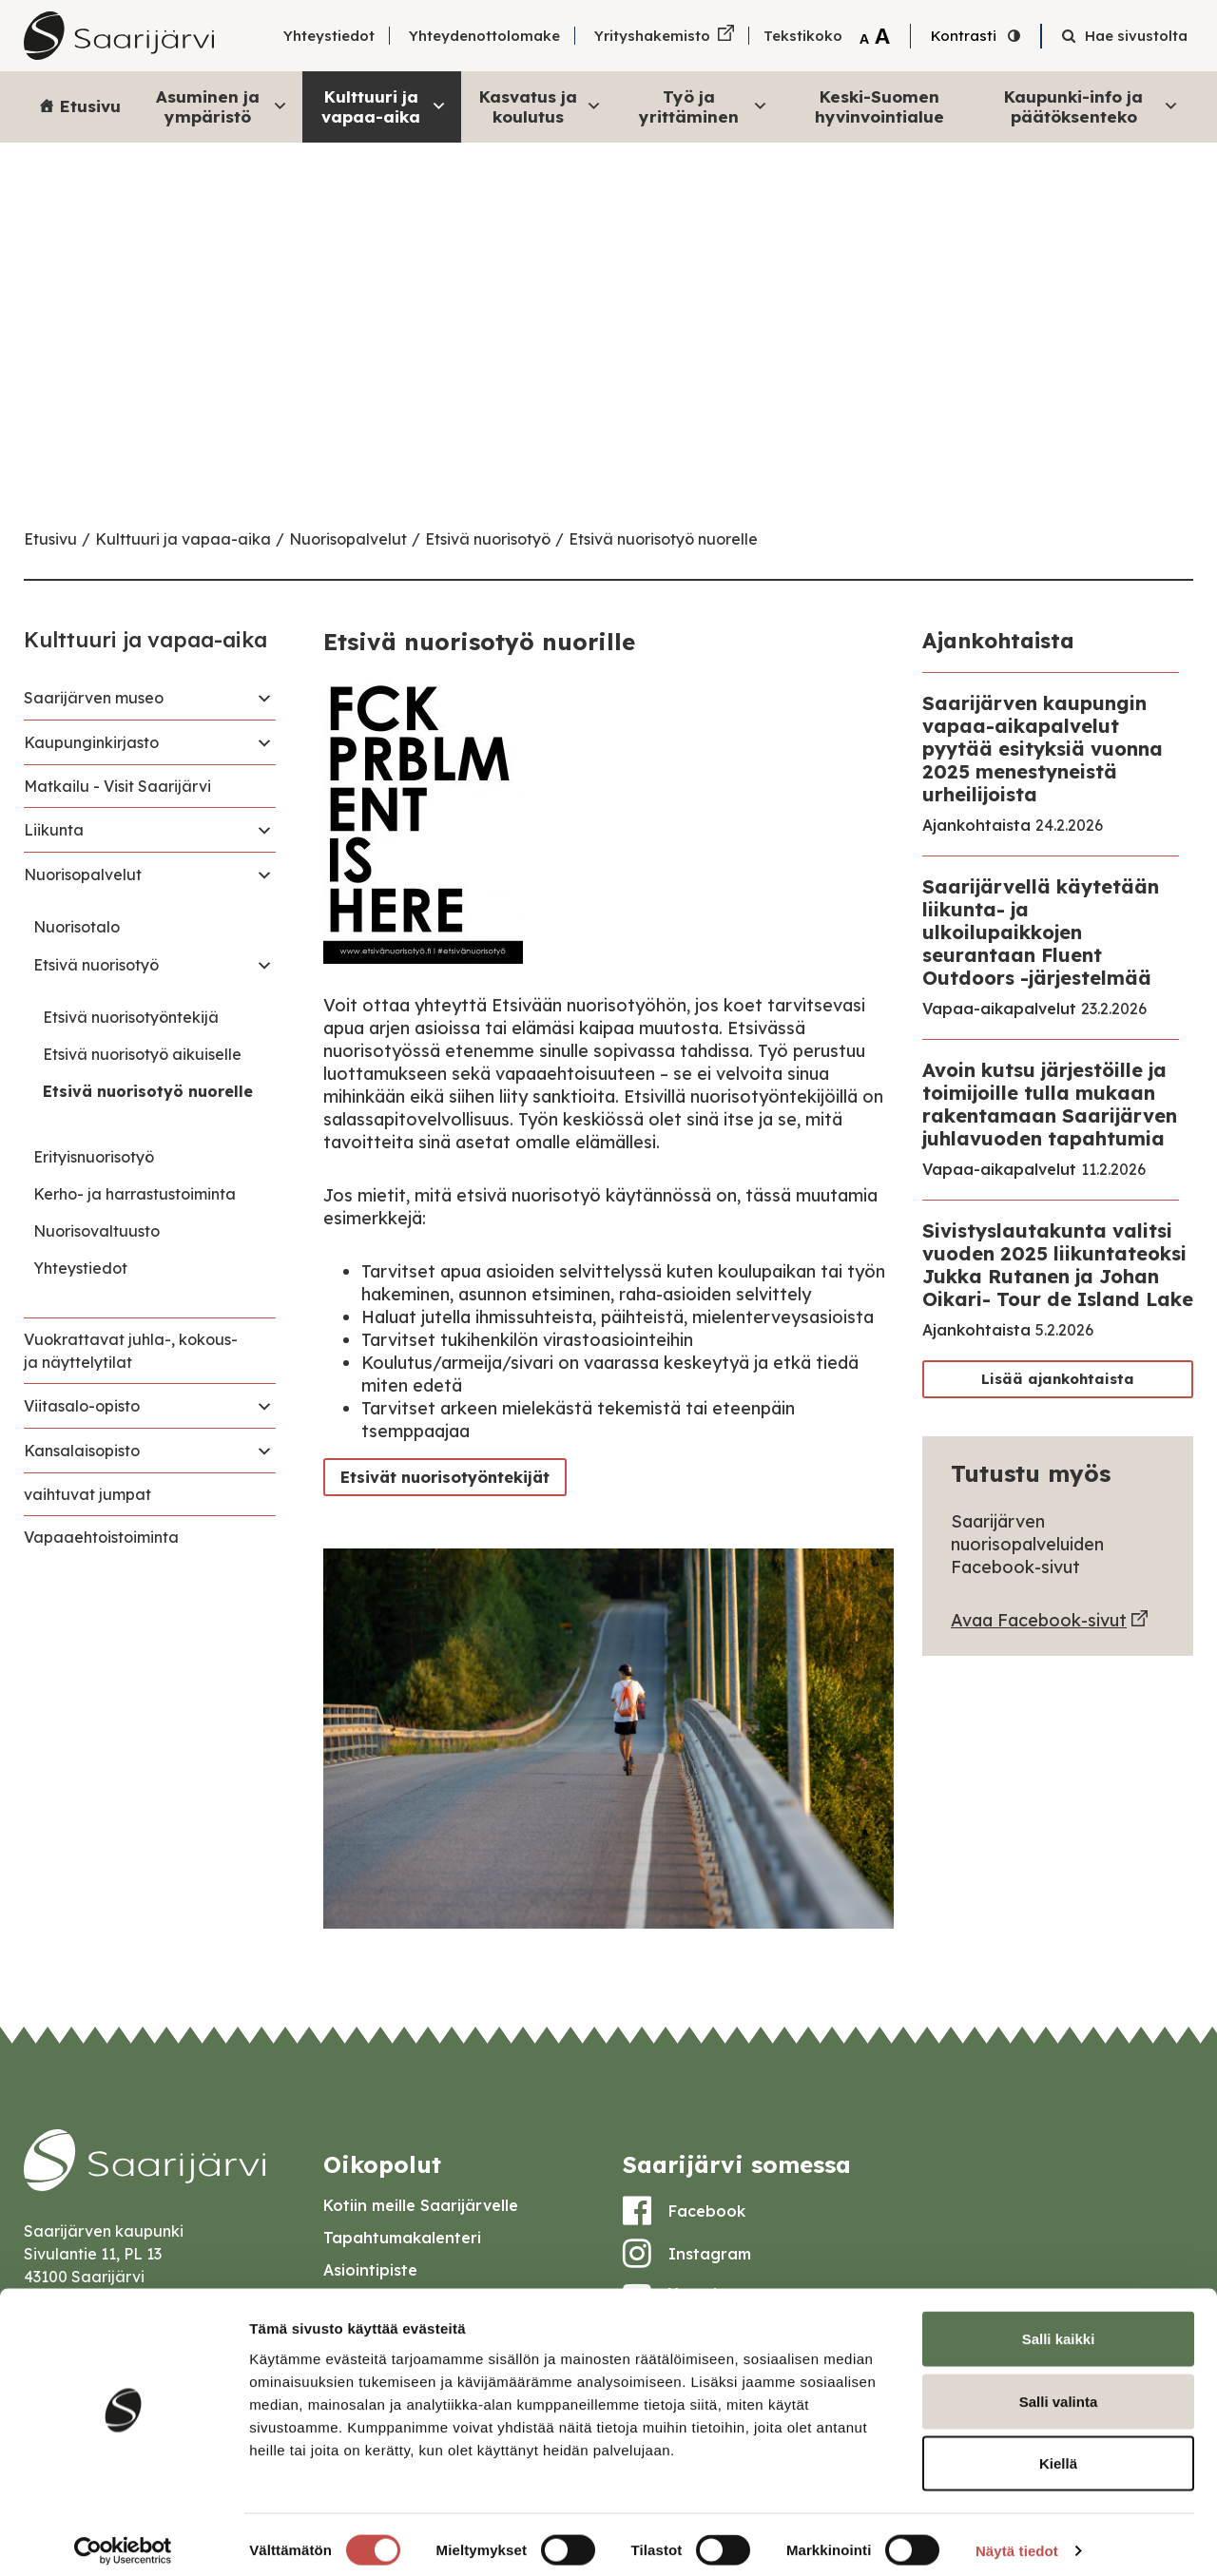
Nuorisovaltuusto (96, 1230)
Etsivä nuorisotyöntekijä (131, 1017)
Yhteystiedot (329, 36)
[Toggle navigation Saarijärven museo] (264, 697)
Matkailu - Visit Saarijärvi (117, 786)
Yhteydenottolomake (484, 36)
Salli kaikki (1058, 2326)
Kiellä (1058, 2451)
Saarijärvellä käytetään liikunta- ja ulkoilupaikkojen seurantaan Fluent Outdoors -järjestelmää (1040, 932)
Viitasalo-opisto (82, 1405)
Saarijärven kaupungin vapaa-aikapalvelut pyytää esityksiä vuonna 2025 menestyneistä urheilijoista (1042, 748)
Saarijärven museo (94, 697)
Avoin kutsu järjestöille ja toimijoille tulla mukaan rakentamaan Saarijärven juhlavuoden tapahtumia (1049, 1104)
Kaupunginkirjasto (91, 742)
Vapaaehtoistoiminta (101, 1537)
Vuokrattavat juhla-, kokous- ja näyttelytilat (131, 1351)
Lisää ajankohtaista (1057, 1379)
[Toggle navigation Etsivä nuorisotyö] (264, 964)
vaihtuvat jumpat (87, 1494)
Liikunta (54, 829)
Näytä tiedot (1017, 2538)
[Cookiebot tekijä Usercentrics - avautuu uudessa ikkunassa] (123, 2539)
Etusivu (90, 106)
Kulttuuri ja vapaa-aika (384, 106)
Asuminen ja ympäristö (222, 106)
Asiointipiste (370, 2269)
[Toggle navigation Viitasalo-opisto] (264, 1406)
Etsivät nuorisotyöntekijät (439, 1477)
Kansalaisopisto (82, 1450)
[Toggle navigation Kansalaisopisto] (264, 1450)
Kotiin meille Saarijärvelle (420, 2205)
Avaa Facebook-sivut (1039, 1620)
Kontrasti (963, 36)
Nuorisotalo (76, 926)
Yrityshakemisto (652, 36)
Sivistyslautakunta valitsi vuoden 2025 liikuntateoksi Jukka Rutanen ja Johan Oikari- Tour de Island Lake (1057, 1265)
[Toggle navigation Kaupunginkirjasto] (264, 742)
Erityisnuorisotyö (93, 1156)
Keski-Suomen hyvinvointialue (879, 106)
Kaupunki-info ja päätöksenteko (1091, 106)
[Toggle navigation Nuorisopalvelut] (264, 874)
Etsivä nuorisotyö (488, 538)
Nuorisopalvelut (348, 538)
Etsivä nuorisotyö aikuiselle (142, 1054)
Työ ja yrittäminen (703, 106)
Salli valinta (1058, 2389)
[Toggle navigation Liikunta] (264, 829)
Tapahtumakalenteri (402, 2237)
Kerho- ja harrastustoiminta (134, 1193)
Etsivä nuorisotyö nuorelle (663, 538)
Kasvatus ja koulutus (540, 106)
